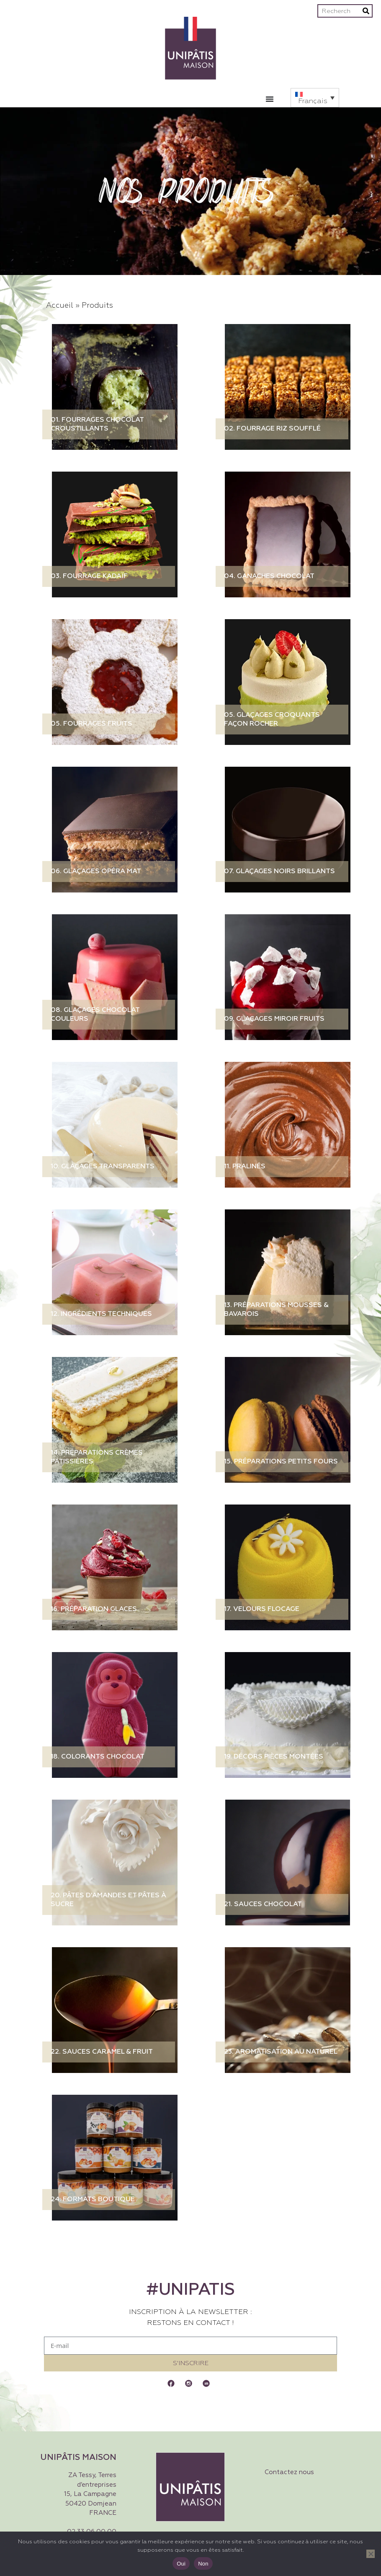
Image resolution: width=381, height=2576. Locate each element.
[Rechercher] (366, 11)
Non (203, 2563)
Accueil (59, 305)
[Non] (370, 2554)
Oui (181, 2563)
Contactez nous (289, 2472)
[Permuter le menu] (269, 99)
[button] (315, 97)
